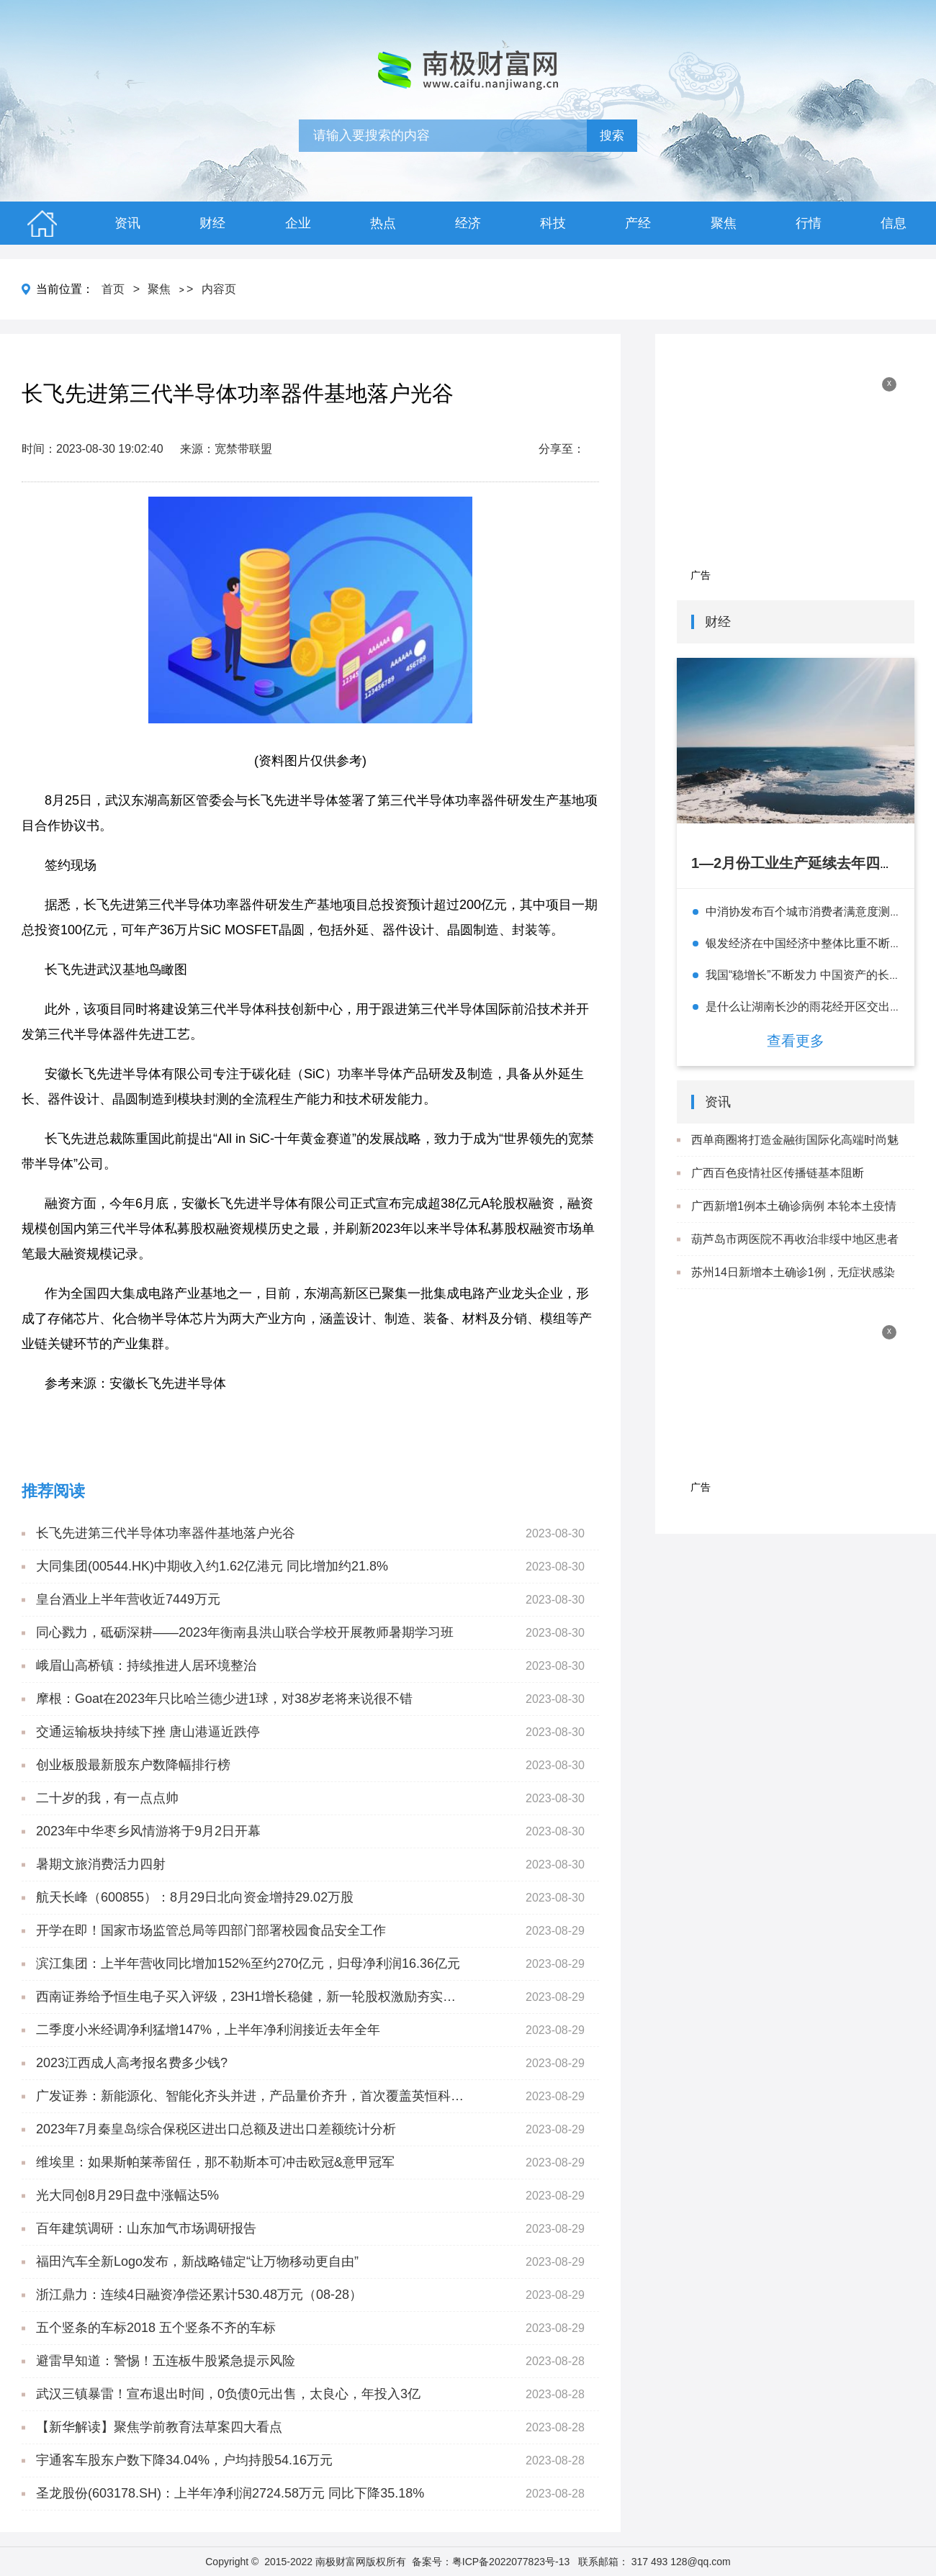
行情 (809, 223)
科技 (553, 223)
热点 (383, 223)
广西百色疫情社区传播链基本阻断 (777, 1173)
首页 (113, 289)
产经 (638, 223)
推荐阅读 (53, 1491)
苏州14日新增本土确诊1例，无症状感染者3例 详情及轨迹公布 (793, 1288)
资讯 (127, 223)
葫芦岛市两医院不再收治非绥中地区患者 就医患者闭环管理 (795, 1255)
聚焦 (724, 223)
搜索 (612, 136)
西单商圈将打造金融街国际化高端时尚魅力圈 (795, 1156)
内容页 (219, 289)
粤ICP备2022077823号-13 (511, 2561)
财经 (212, 223)
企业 (298, 223)
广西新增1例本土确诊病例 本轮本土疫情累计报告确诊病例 (793, 1222)
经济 (468, 223)
